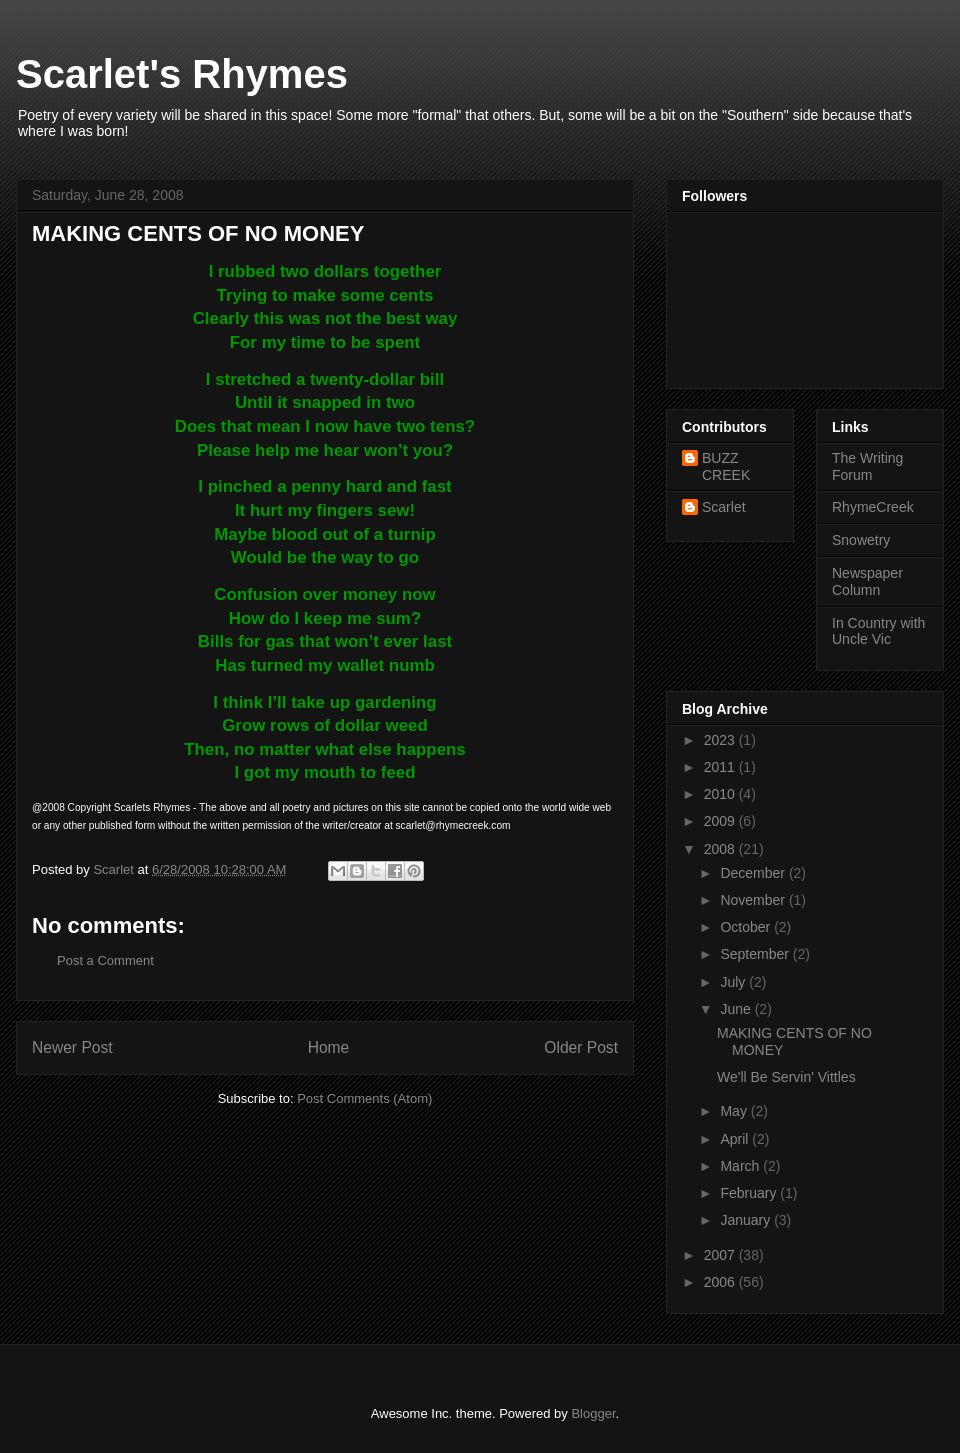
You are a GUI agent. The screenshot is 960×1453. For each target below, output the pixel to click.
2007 (721, 1255)
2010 (721, 794)
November (754, 900)
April (736, 1139)
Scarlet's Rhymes (182, 74)
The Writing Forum (867, 466)
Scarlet (724, 507)
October (747, 927)
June (737, 1009)
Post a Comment (105, 960)
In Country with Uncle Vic (878, 631)
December (754, 873)
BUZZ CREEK (726, 466)
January (747, 1220)
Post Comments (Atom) (364, 1098)
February (750, 1193)
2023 (721, 740)
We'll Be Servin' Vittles (786, 1077)
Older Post (581, 1047)
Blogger (593, 1413)
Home (329, 1047)
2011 (721, 767)
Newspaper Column (867, 581)
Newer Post (72, 1047)
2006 (721, 1282)
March (741, 1166)
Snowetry (861, 540)
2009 (721, 821)
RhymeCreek (873, 507)
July (734, 982)
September (756, 954)
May (735, 1111)
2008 (721, 849)
